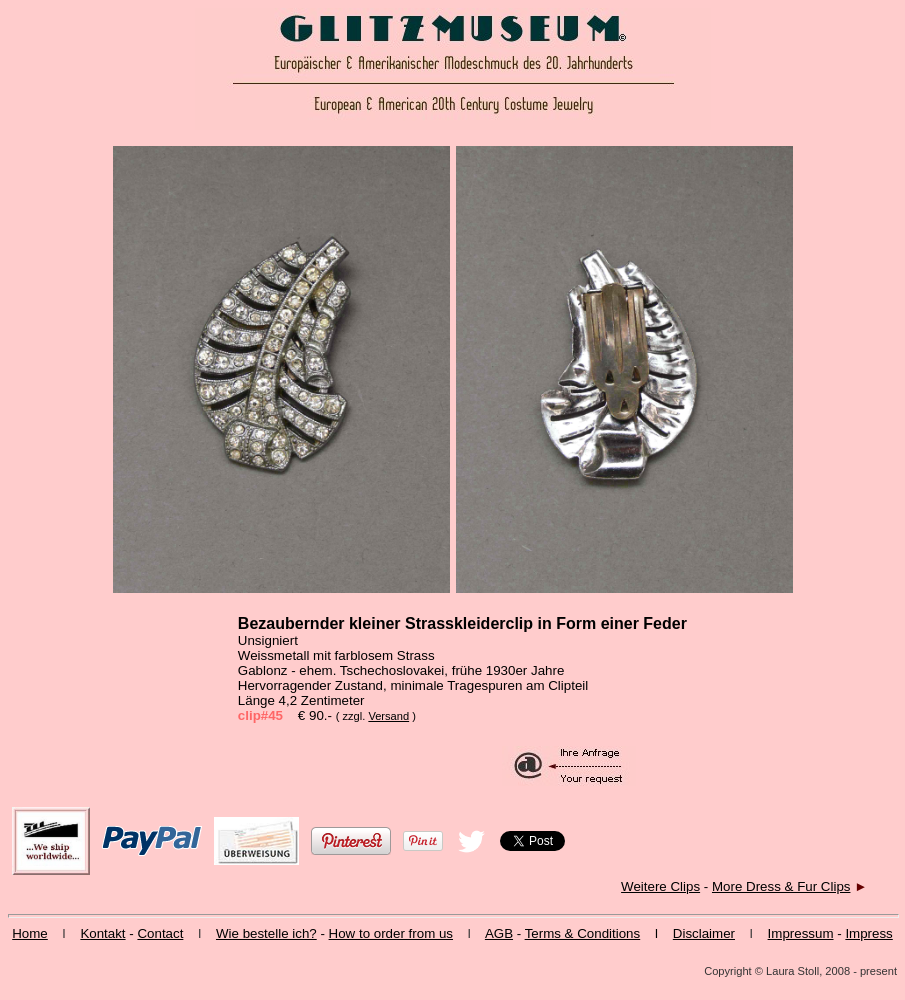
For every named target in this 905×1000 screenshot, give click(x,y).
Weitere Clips (660, 886)
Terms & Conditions (583, 933)
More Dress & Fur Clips (781, 886)
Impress (868, 933)
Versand (388, 716)
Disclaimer (704, 933)
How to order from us (391, 933)
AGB (499, 933)
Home (30, 933)
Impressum (801, 933)
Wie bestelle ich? (266, 933)
